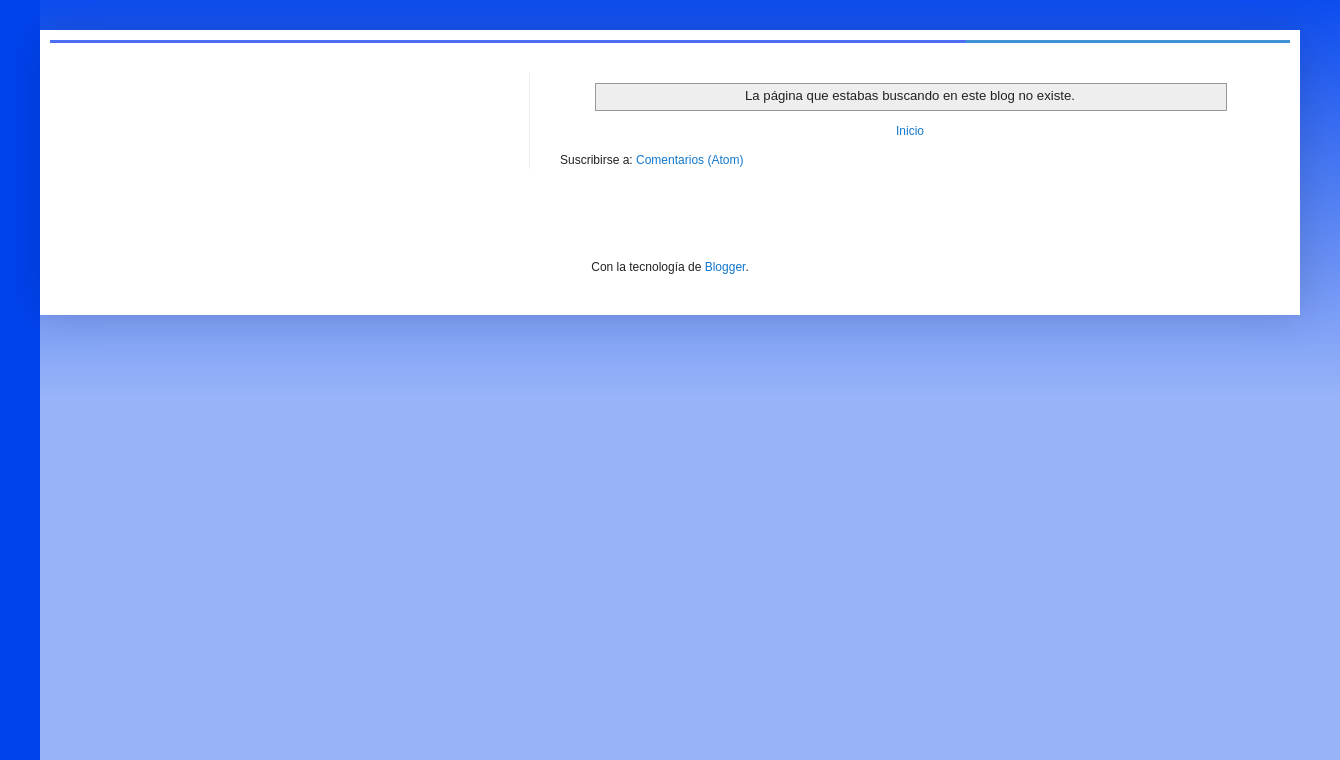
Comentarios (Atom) (689, 160)
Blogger (725, 267)
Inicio (910, 131)
